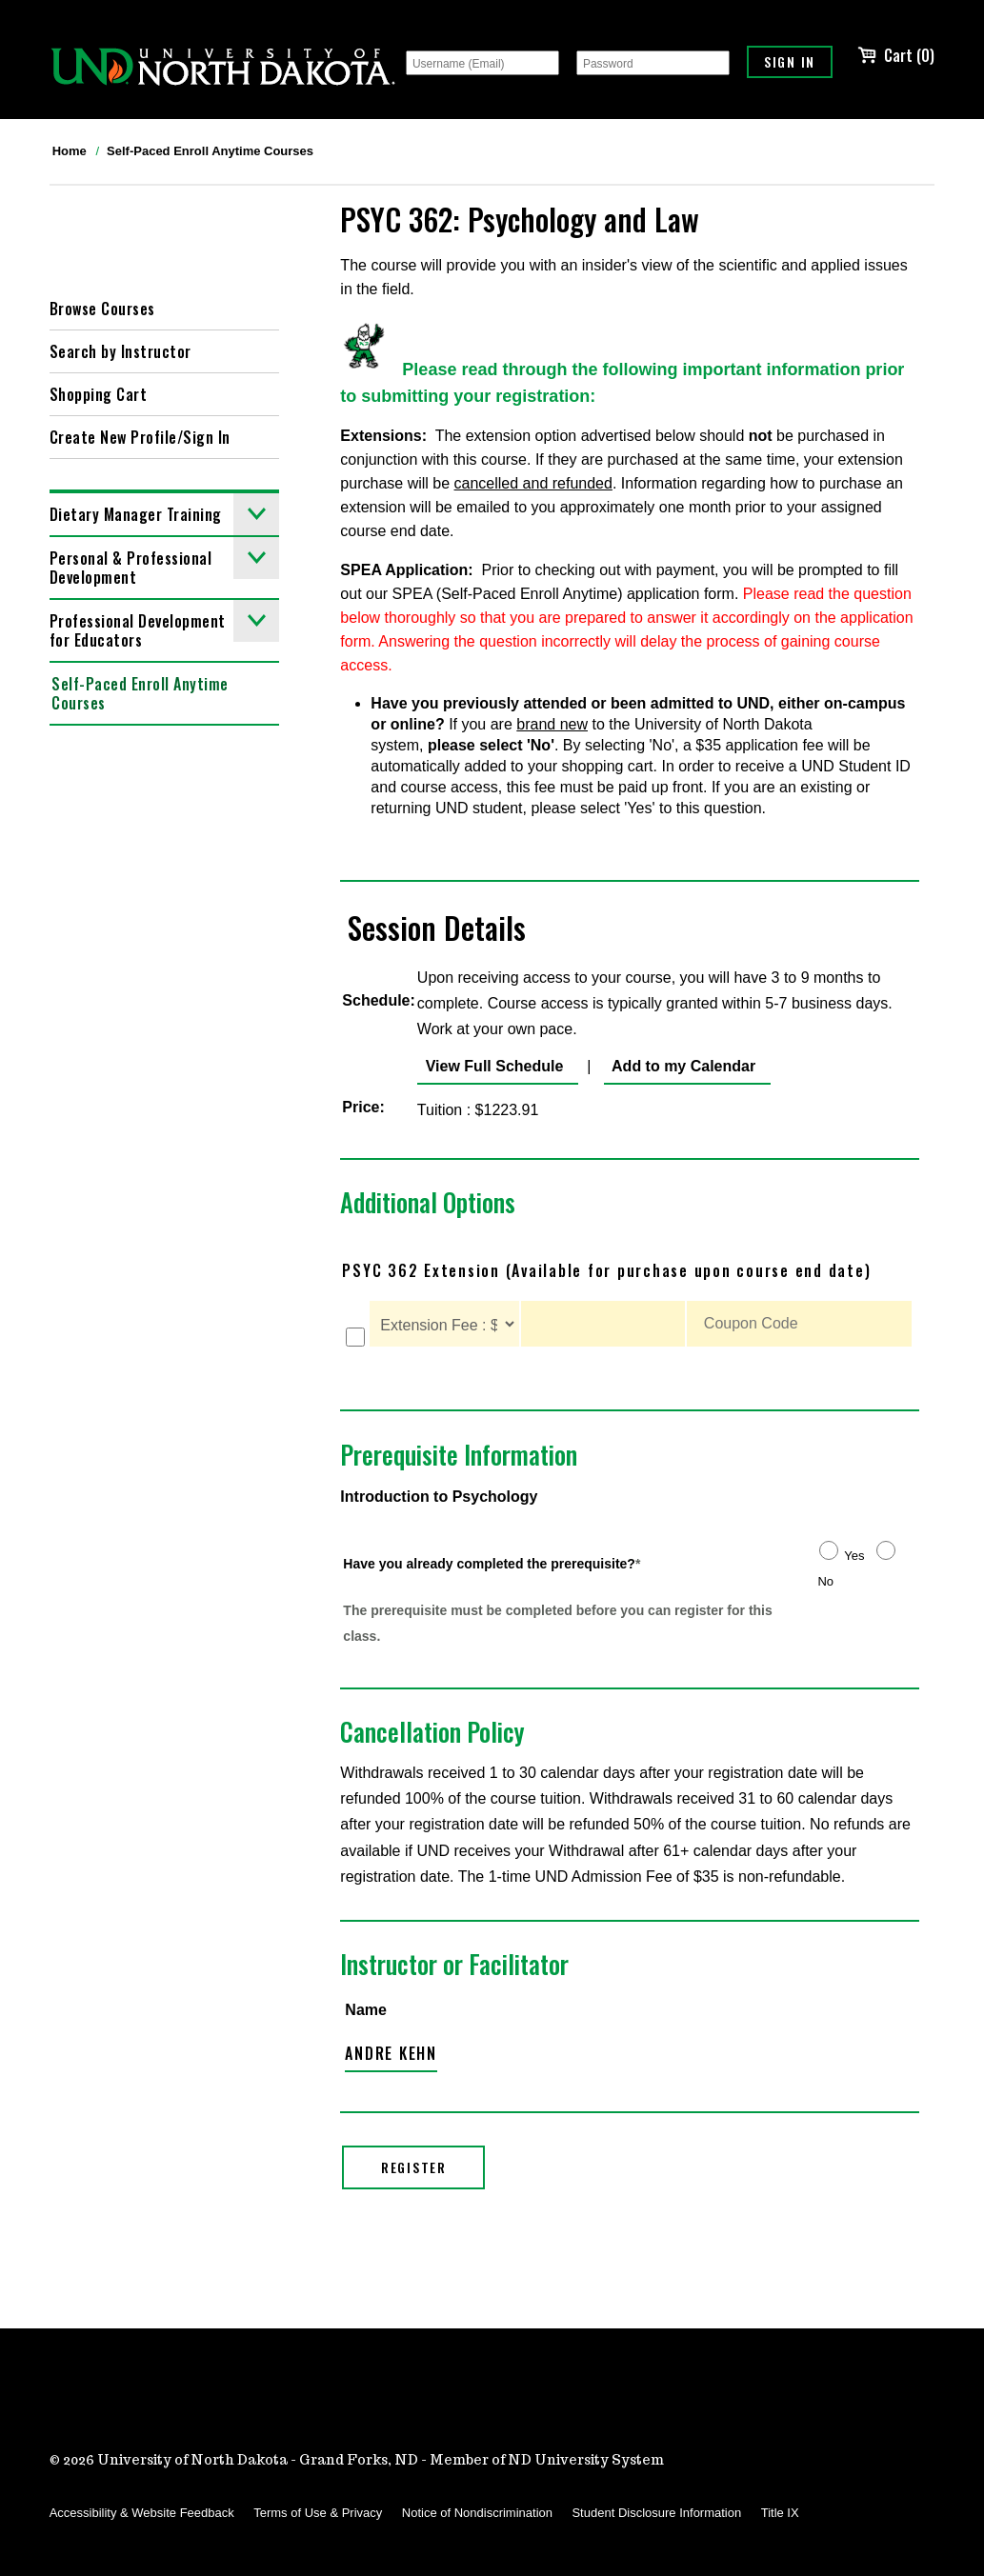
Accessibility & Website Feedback (142, 2513)
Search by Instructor (120, 351)
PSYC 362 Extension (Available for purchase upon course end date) (606, 1270)
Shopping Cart (99, 394)
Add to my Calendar (679, 1066)
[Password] (653, 62)
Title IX (780, 2513)
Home (69, 151)
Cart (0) (895, 55)
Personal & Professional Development (165, 563)
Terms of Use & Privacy (317, 2513)
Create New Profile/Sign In (140, 437)
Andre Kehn (391, 2053)
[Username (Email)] (482, 62)
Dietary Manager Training (165, 514)
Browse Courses (102, 308)
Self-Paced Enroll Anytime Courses (210, 150)
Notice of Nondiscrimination (477, 2513)
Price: (363, 1107)
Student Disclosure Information (656, 2513)
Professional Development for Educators (165, 625)
